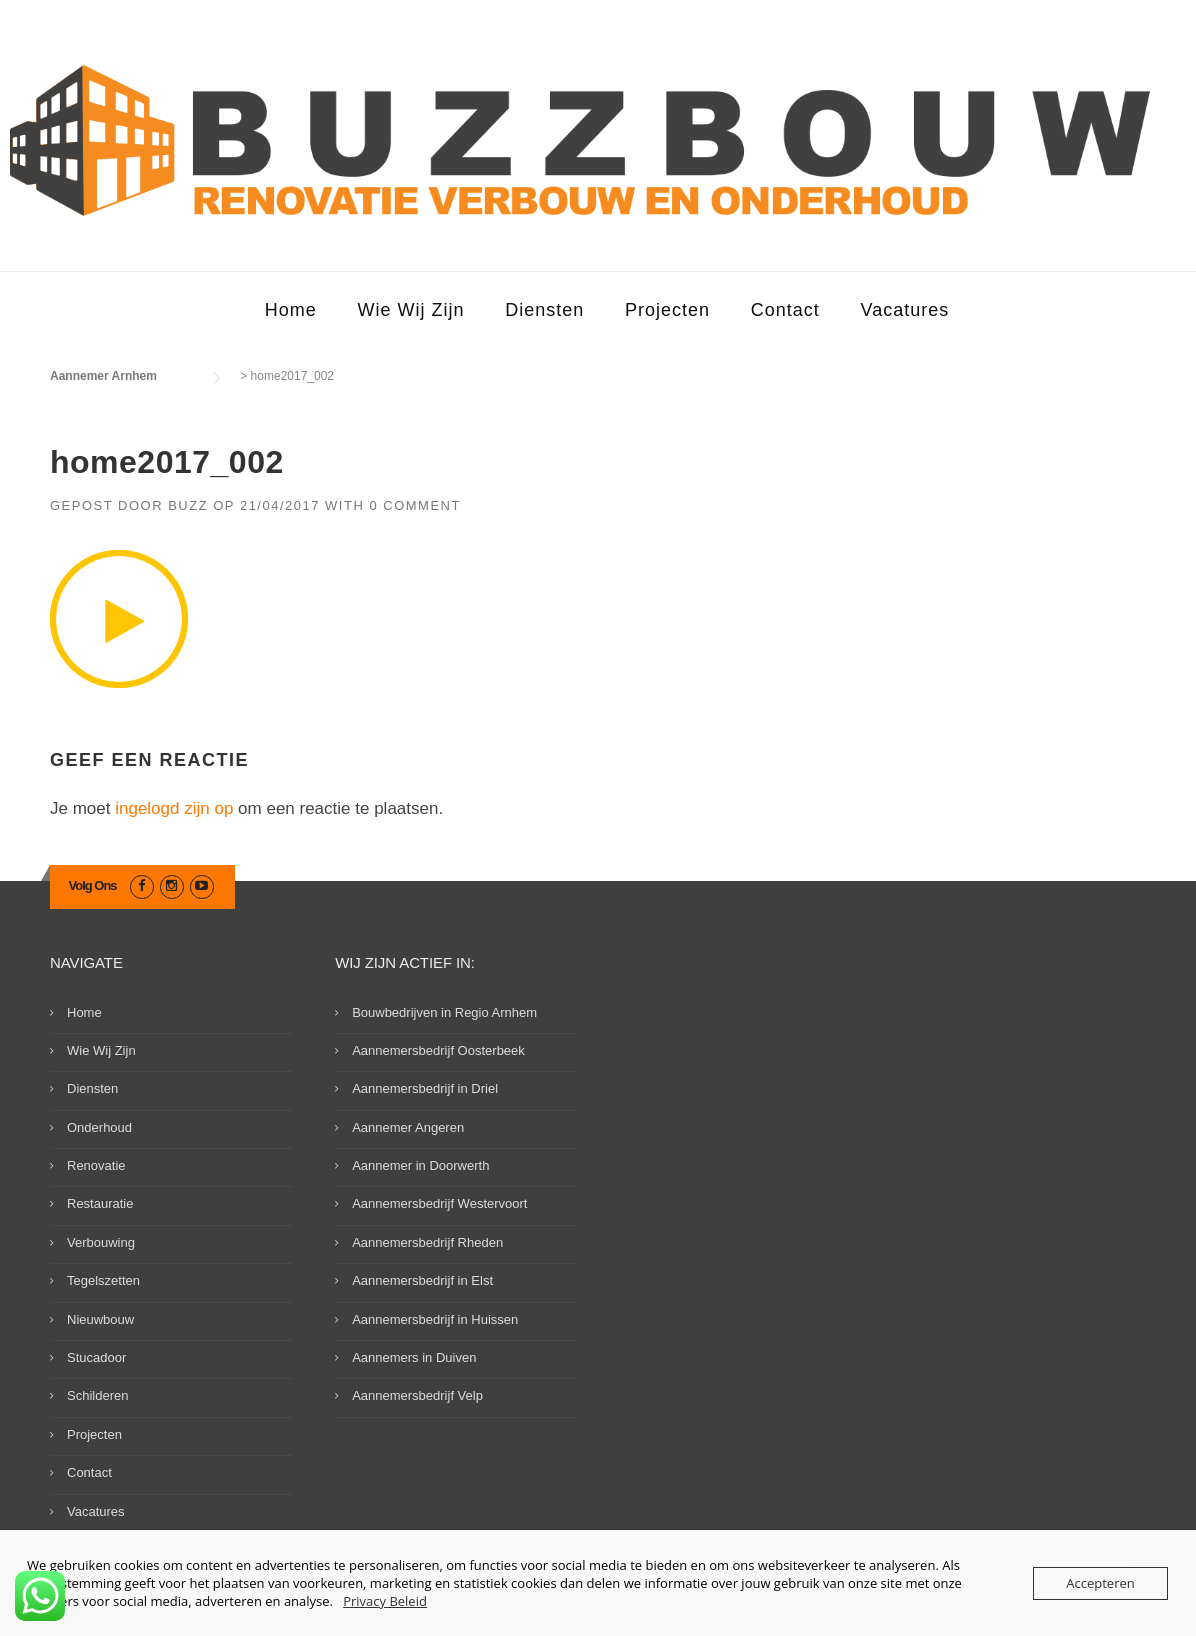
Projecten (667, 310)
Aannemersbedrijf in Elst (422, 1280)
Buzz (188, 505)
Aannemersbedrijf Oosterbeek (438, 1050)
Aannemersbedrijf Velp (417, 1395)
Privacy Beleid (385, 1601)
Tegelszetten (103, 1280)
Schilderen (97, 1395)
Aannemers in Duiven (414, 1357)
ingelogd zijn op (174, 808)
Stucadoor (96, 1357)
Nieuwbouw (100, 1319)
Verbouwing (101, 1242)
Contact (785, 310)
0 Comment (415, 505)
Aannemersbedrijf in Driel (425, 1088)
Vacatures (905, 310)
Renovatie (96, 1165)
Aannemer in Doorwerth (420, 1165)
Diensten (544, 310)
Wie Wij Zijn (410, 310)
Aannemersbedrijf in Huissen (435, 1319)
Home (291, 310)
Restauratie (100, 1203)
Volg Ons (93, 885)
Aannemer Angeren (408, 1127)
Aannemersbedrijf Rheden (427, 1242)
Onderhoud (99, 1127)
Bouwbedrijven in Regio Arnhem (444, 1012)
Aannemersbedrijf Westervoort (439, 1203)
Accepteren (1100, 1583)
